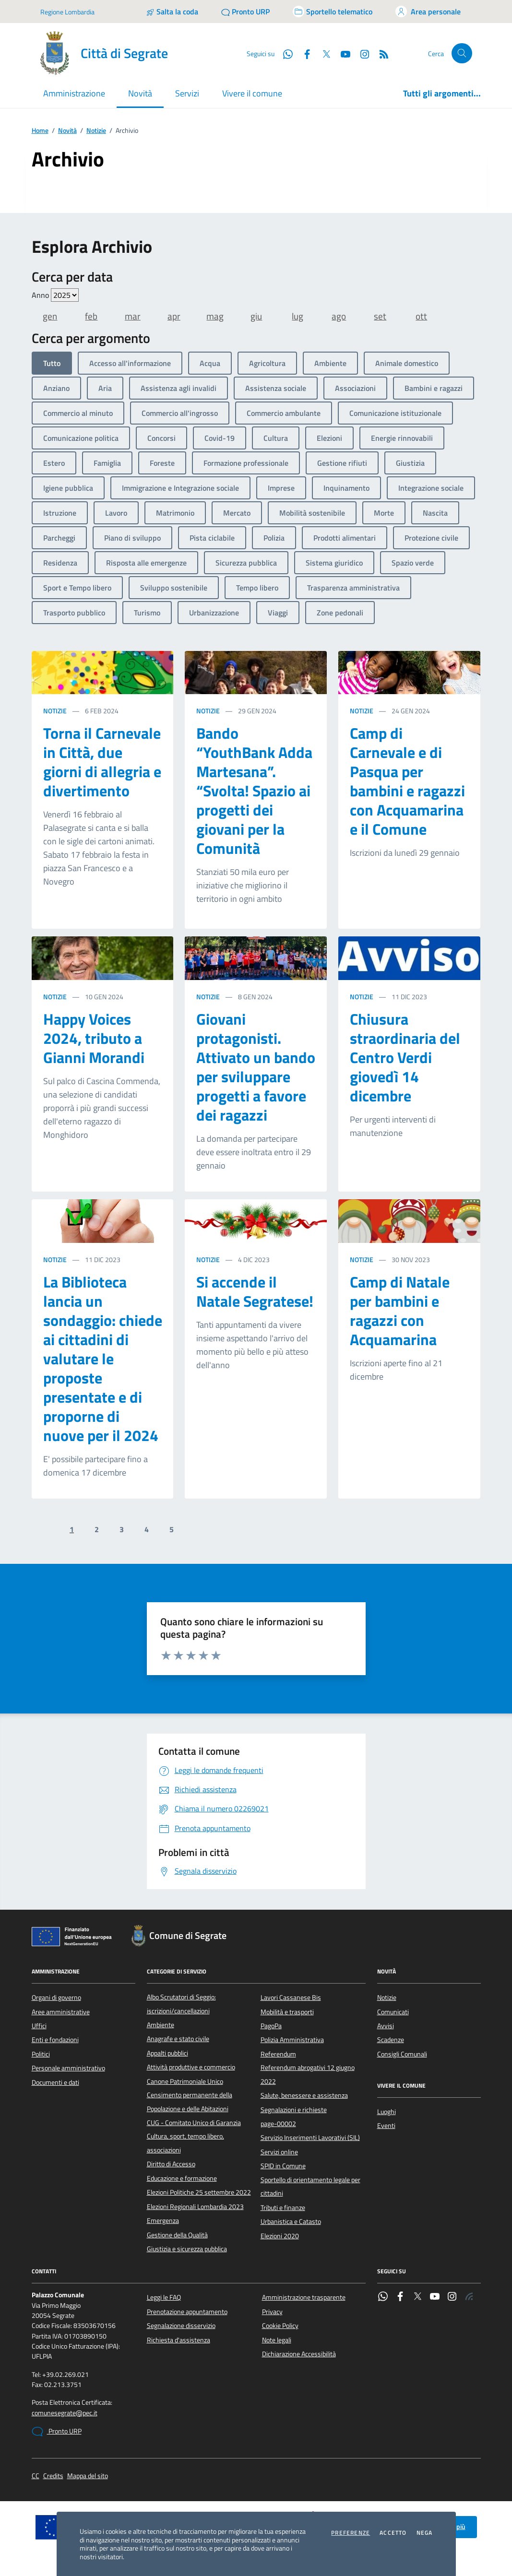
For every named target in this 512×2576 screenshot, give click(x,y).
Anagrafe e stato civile (178, 2038)
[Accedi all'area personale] (428, 11)
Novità (67, 131)
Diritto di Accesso (171, 2164)
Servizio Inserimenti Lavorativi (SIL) (310, 2137)
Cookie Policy (280, 2325)
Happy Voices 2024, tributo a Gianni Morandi (93, 1038)
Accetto (393, 2533)
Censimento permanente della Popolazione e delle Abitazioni (189, 2102)
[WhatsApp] (284, 53)
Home (40, 131)
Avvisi (385, 2026)
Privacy (272, 2311)
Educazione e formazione (182, 2178)
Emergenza (163, 2220)
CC (35, 2476)
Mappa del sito (87, 2476)
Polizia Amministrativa (292, 2039)
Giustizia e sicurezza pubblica (187, 2249)
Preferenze (350, 2533)
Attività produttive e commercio (191, 2067)
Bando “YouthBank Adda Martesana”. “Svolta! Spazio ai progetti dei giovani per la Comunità (254, 790)
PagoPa (271, 2026)
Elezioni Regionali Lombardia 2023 (195, 2206)
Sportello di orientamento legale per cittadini (310, 2186)
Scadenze (390, 2039)
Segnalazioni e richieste (294, 2109)
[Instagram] (360, 53)
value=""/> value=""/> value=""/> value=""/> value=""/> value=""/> (65, 295)
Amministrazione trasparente (303, 2297)
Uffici (39, 2026)
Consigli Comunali (402, 2054)
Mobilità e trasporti (287, 2012)
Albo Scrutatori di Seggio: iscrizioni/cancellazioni (181, 2004)
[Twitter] (322, 53)
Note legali (276, 2340)
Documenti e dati (55, 2082)
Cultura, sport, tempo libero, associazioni (185, 2143)
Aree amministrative (61, 2012)
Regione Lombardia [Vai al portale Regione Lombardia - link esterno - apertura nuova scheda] (67, 12)
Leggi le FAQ (164, 2297)
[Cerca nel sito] (462, 53)
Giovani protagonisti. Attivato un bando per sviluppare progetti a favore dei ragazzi (255, 1066)
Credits (53, 2476)
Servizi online (279, 2152)
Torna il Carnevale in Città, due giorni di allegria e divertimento (102, 761)
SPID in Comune (283, 2166)
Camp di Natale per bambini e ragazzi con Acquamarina (400, 1310)
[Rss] (380, 53)
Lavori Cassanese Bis (291, 1997)
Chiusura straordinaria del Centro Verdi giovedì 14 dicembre (405, 1057)
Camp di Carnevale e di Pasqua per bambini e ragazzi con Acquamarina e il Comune (407, 781)
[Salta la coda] (172, 11)
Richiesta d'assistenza (178, 2340)
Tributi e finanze (283, 2207)
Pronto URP (57, 2431)
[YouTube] (341, 53)
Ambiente (160, 2025)
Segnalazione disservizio (181, 2325)
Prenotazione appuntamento (187, 2311)
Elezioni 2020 (280, 2236)
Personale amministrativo (68, 2068)
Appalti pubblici (167, 2053)
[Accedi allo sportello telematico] (332, 11)
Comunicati (393, 2012)
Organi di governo (56, 1997)
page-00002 (278, 2123)
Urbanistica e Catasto (291, 2221)
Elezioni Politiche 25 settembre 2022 (199, 2192)
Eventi (386, 2125)
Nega (425, 2533)
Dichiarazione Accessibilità (299, 2354)
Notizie (96, 131)
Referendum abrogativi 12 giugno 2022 (308, 2074)
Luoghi (386, 2111)
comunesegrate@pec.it (64, 2413)
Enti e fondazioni (55, 2039)
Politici (41, 2054)
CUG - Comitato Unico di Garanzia (194, 2122)
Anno (55, 295)
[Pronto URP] (245, 11)
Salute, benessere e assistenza (304, 2095)
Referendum (278, 2054)
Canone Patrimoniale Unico (185, 2081)
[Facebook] (303, 53)
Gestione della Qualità (177, 2235)
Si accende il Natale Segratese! (254, 1291)
